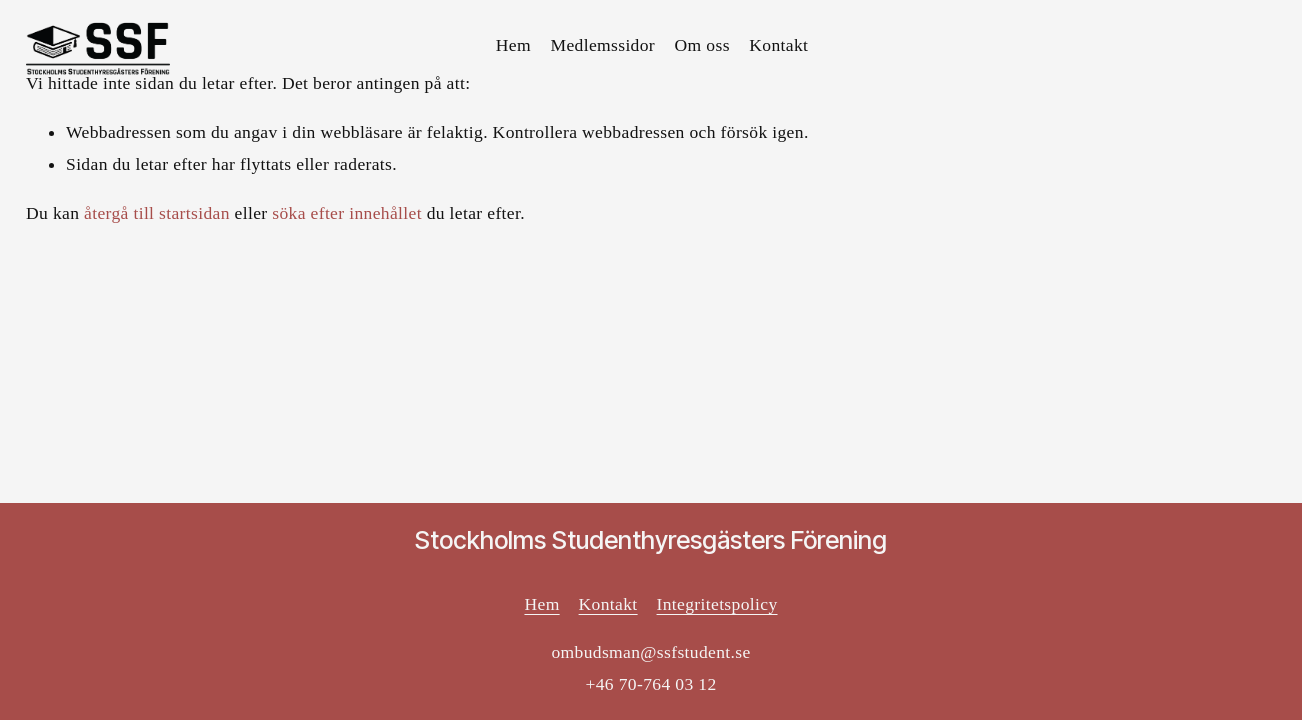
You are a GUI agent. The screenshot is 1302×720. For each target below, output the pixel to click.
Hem (513, 45)
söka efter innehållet (347, 213)
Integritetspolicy (717, 604)
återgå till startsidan (157, 213)
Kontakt (778, 45)
